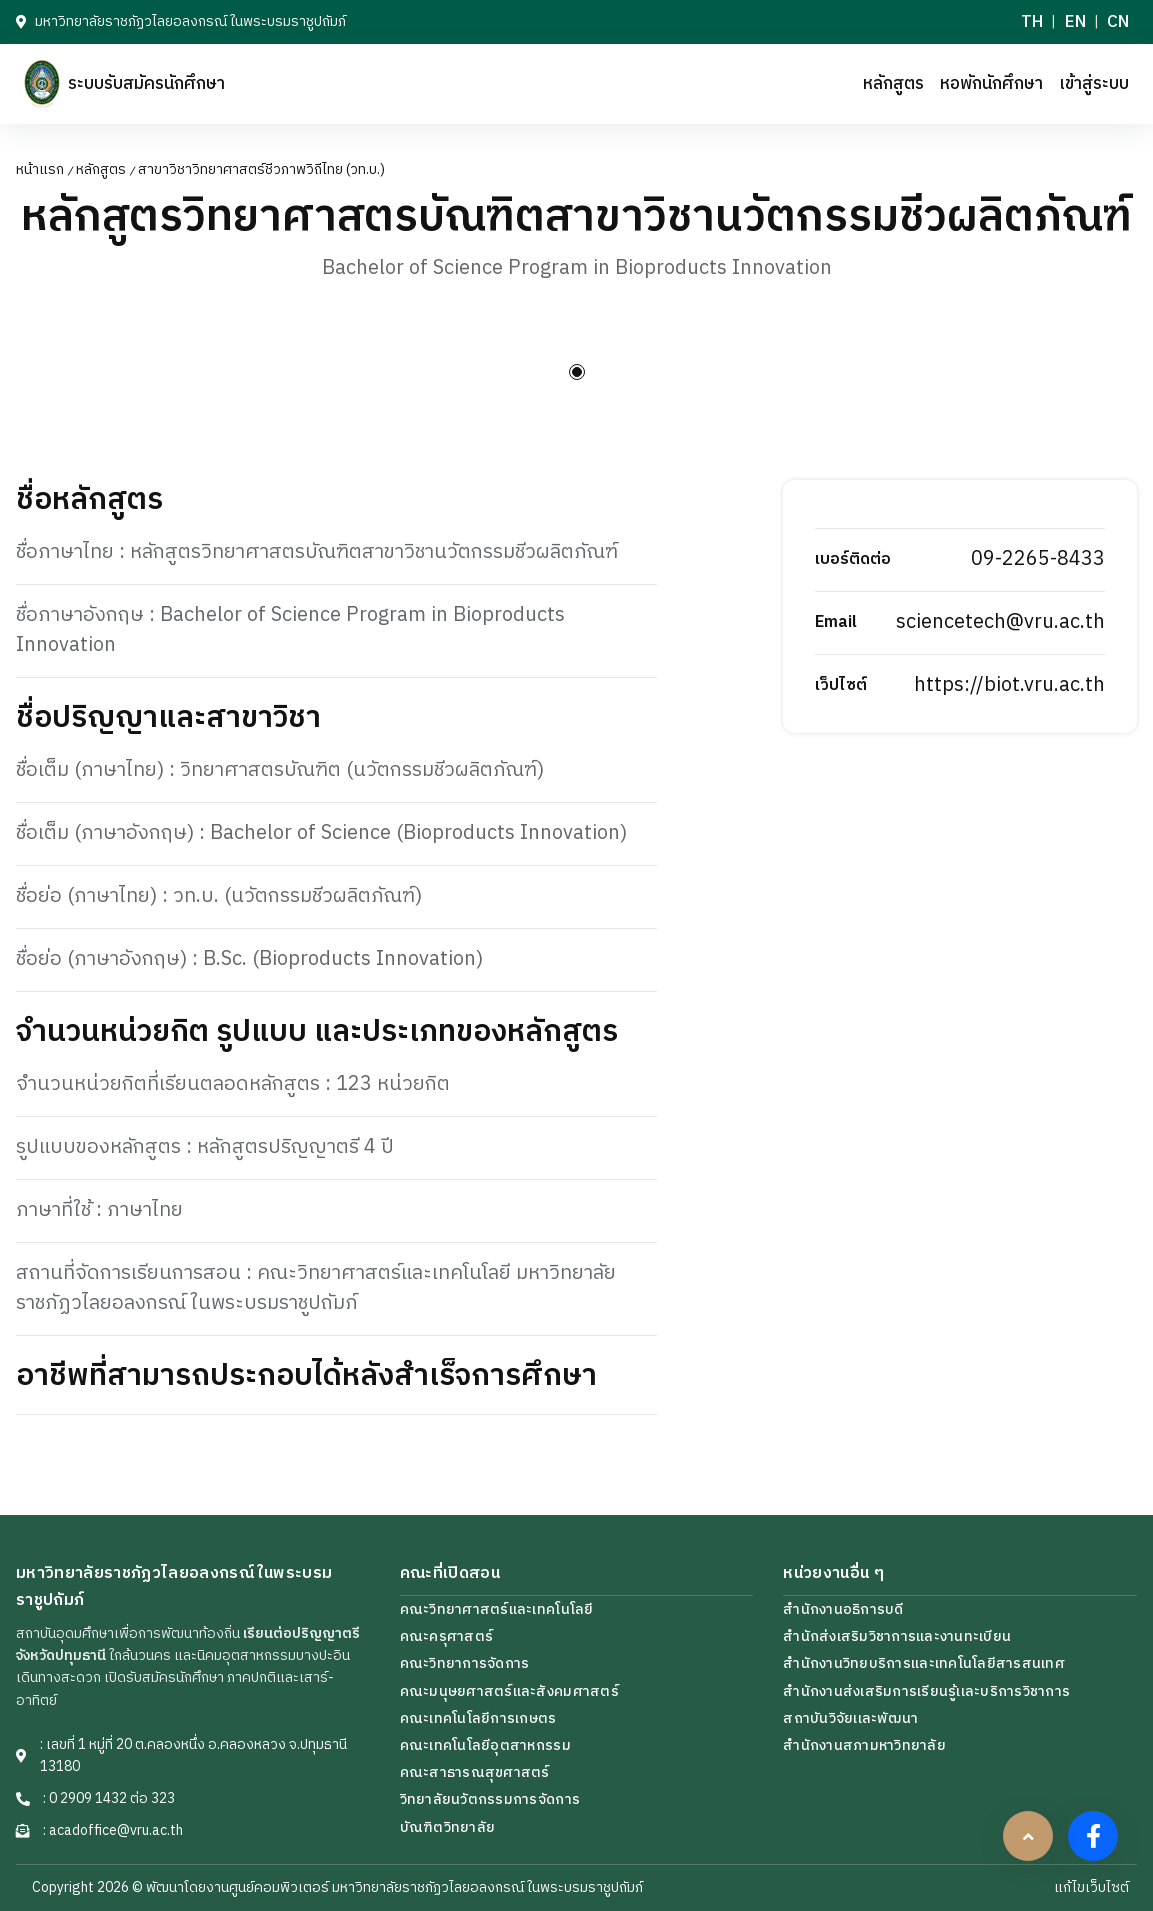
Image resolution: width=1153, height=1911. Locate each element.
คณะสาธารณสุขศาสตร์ (475, 1772)
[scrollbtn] (1028, 1836)
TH (1032, 22)
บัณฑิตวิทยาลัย (448, 1827)
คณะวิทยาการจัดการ (465, 1663)
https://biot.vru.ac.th (1009, 685)
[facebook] (1093, 1836)
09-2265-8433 (1038, 559)
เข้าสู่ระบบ (1094, 84)
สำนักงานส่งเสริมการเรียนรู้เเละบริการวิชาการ (926, 1691)
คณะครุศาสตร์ (447, 1636)
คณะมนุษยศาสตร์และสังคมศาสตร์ (509, 1691)
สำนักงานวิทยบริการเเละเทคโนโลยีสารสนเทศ (924, 1663)
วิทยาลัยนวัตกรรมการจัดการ (490, 1799)
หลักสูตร (893, 84)
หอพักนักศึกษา (991, 84)
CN (1118, 22)
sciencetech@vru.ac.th (1000, 622)
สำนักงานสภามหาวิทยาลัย (864, 1745)
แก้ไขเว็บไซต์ (1091, 1888)
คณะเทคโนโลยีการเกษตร (478, 1718)
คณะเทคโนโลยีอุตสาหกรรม (485, 1745)
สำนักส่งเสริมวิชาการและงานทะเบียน (897, 1636)
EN (1075, 22)
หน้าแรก (40, 170)
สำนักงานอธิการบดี (843, 1609)
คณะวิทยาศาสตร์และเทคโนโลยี (497, 1609)
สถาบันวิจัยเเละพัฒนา (850, 1718)
